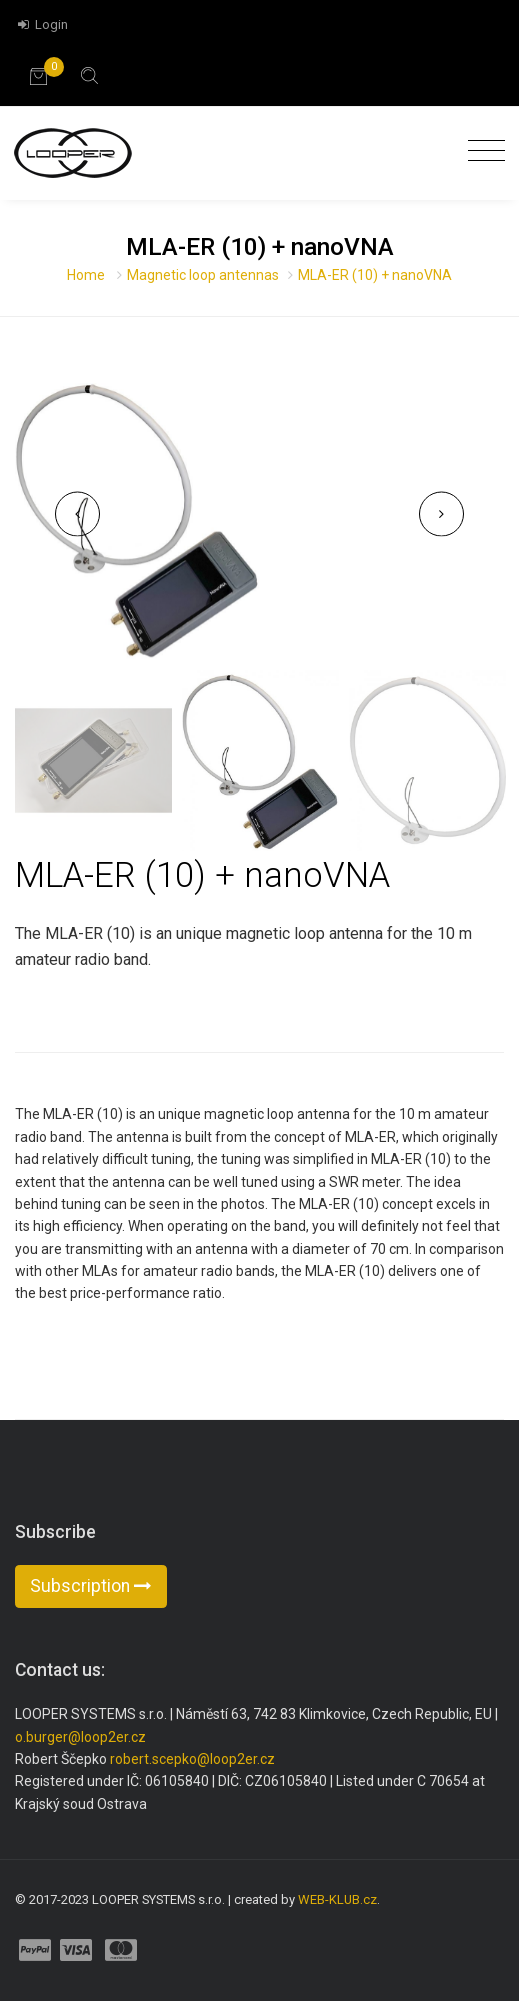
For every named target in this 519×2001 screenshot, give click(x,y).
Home (86, 275)
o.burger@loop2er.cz (80, 1737)
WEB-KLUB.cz (337, 1899)
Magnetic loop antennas (203, 275)
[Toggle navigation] (481, 151)
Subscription (91, 1586)
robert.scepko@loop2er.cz (192, 1759)
